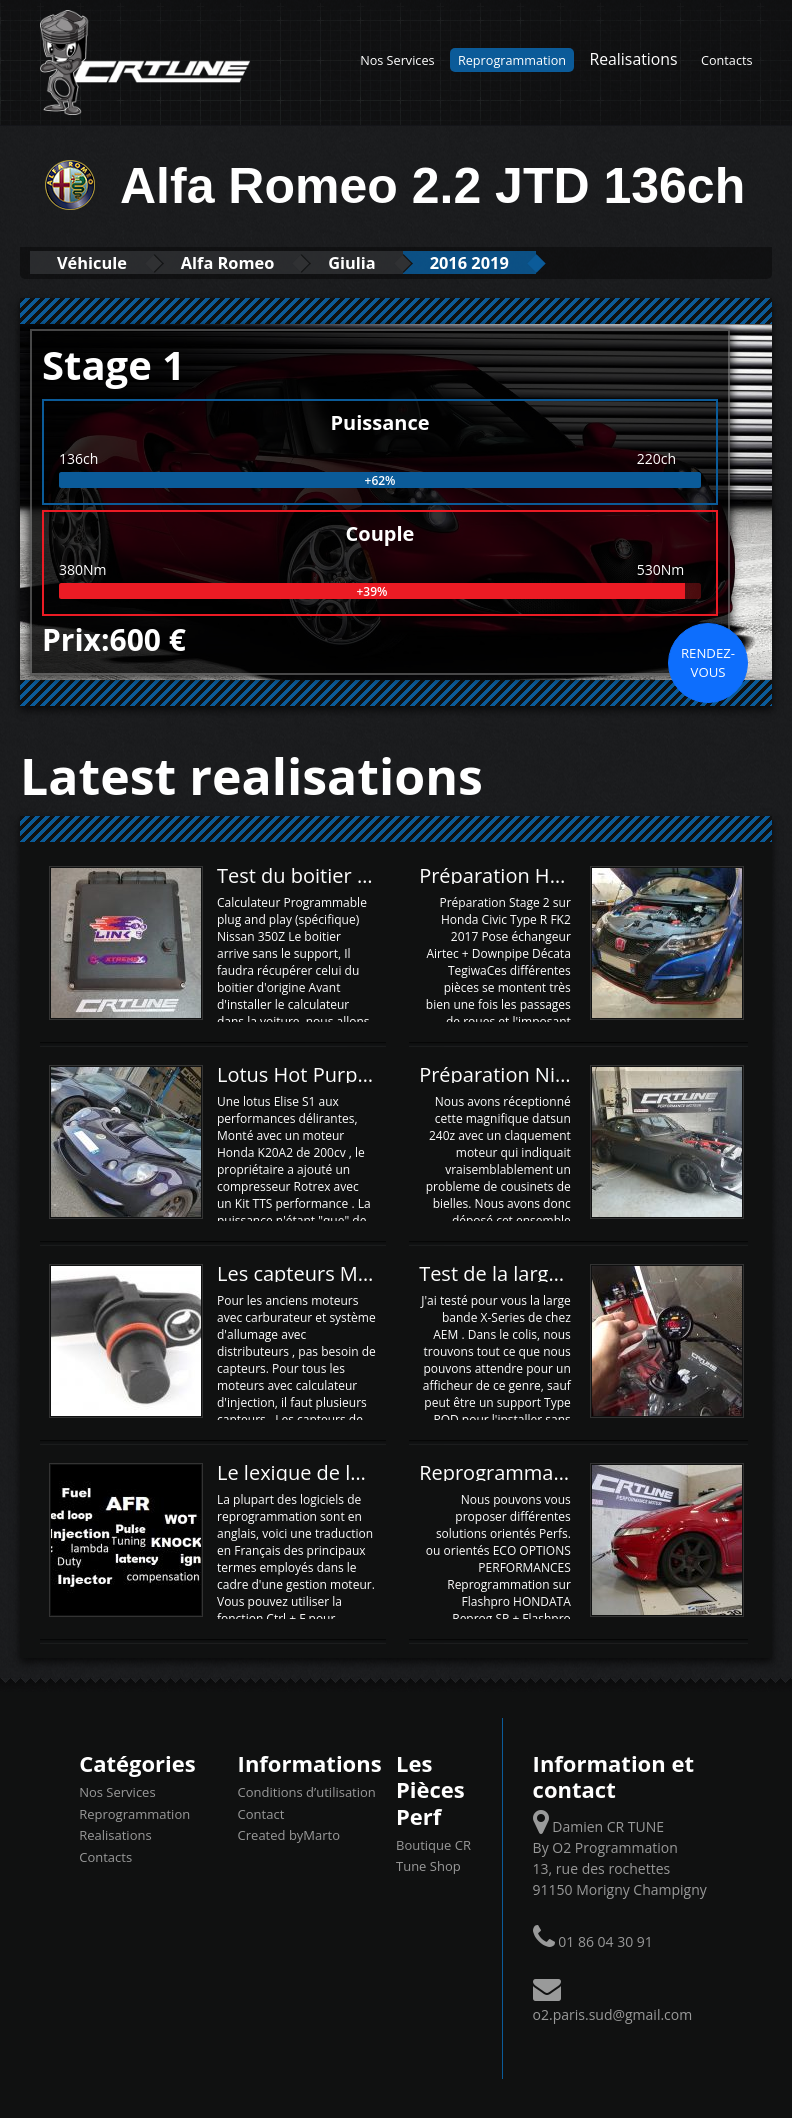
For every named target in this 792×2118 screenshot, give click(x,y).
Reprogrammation (512, 60)
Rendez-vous (708, 662)
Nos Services (397, 60)
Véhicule (96, 262)
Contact (261, 1813)
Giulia (374, 262)
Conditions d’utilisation (307, 1792)
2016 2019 (500, 262)
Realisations (633, 59)
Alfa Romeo (241, 262)
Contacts (727, 60)
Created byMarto (289, 1835)
